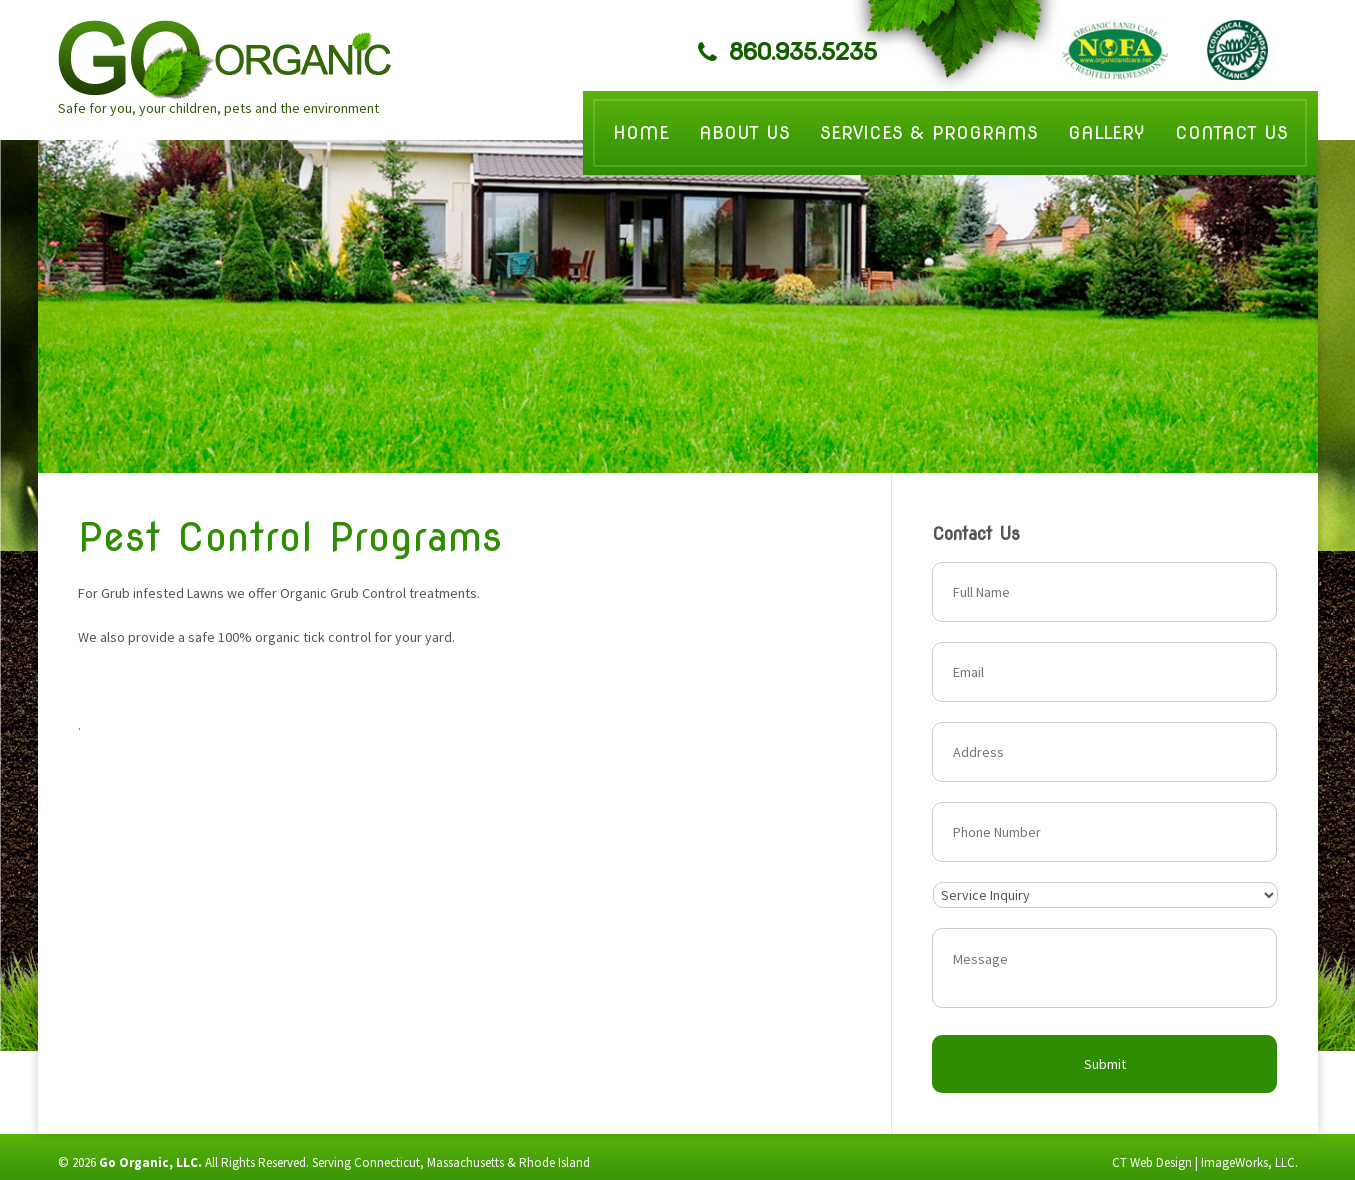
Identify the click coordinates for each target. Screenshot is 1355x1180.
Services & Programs (929, 132)
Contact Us (1231, 132)
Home (641, 132)
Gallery (1106, 132)
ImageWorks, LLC (1248, 1162)
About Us (744, 132)
